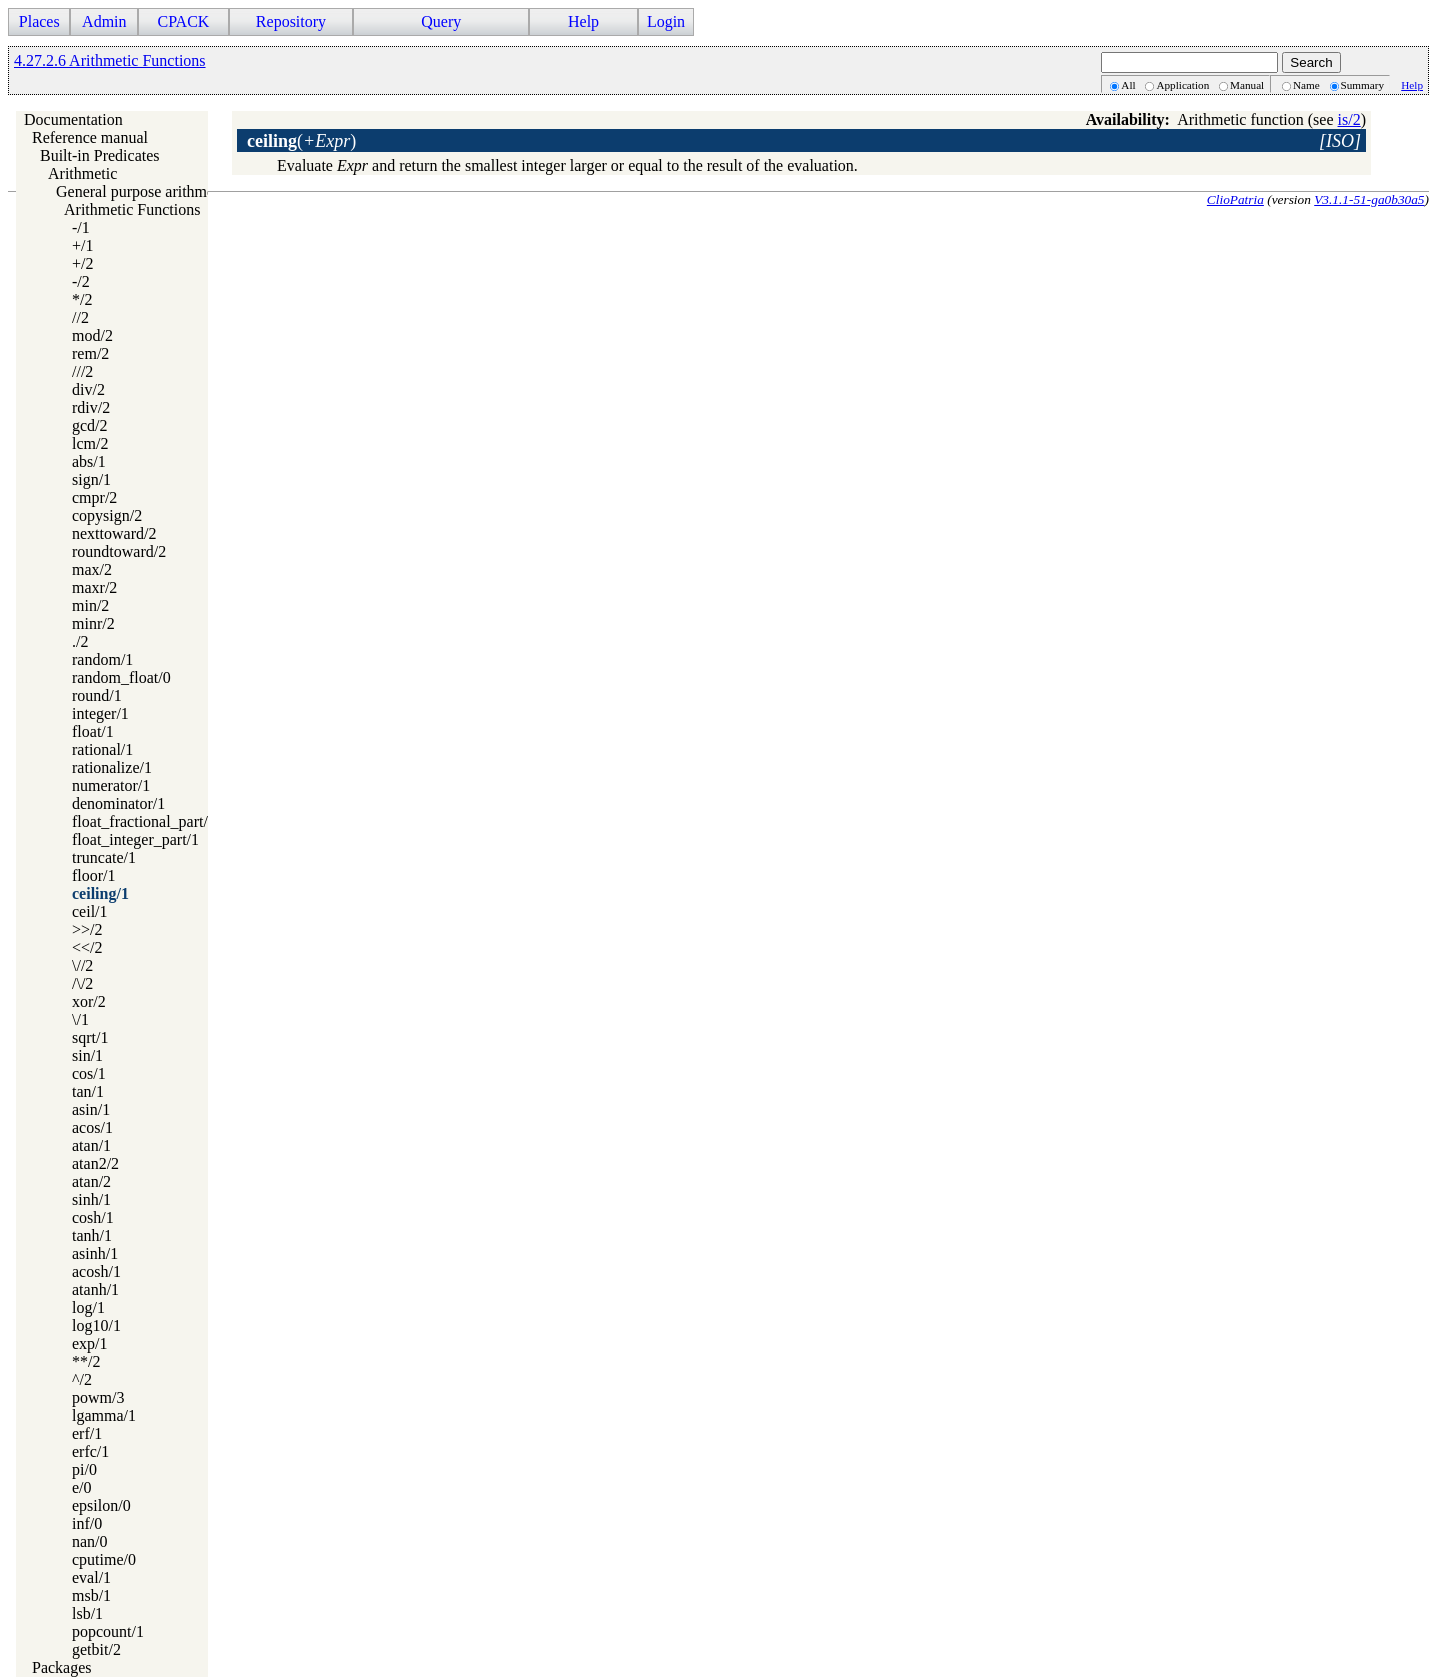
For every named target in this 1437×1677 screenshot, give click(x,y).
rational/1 (102, 749)
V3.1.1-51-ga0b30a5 (1369, 199)
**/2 (86, 1361)
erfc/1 (90, 1451)
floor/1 (94, 875)
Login (666, 21)
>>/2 (87, 929)
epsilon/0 (101, 1505)
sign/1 (91, 479)
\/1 (80, 1019)
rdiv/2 (91, 407)
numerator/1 (111, 785)
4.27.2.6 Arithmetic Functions (110, 60)
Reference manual (90, 137)
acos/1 (92, 1127)
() (301, 141)
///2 (82, 371)
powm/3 (98, 1397)
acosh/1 (96, 1271)
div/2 (88, 389)
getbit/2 (96, 1649)
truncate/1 (104, 857)
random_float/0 (121, 677)
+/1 (82, 245)
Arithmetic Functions (132, 209)
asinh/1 (95, 1253)
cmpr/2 (94, 497)
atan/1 (91, 1145)
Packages (62, 1667)
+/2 (82, 263)
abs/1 (89, 461)
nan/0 (90, 1541)
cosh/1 (93, 1217)
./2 (80, 641)
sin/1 (87, 1055)
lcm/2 (90, 443)
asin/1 (91, 1109)
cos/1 (89, 1073)
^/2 (82, 1379)
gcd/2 (90, 425)
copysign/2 (107, 515)
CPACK (183, 21)
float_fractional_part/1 (144, 821)
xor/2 (89, 1001)
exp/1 (90, 1343)
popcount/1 (108, 1631)
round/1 (97, 695)
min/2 (90, 605)
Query (441, 21)
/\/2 (82, 983)
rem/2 (90, 353)
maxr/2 (94, 587)
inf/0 (87, 1523)
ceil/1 (90, 911)
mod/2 (92, 335)
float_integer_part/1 (135, 839)
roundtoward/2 (119, 551)
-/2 (81, 281)
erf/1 (87, 1433)
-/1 (81, 227)
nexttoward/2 (114, 533)
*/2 (82, 299)
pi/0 (84, 1469)
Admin (104, 21)
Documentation (73, 119)
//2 (80, 317)
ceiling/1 (100, 893)
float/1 (93, 731)
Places (39, 21)
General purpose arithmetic (143, 191)
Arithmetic (82, 173)
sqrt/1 (90, 1037)
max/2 (92, 569)
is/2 (1349, 119)
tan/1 (88, 1091)
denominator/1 (118, 803)
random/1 (102, 659)
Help (583, 21)
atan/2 (91, 1181)
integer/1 (100, 713)
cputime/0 (104, 1559)
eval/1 (91, 1577)
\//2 (82, 965)
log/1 (88, 1307)
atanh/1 (95, 1289)
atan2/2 (95, 1163)
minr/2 (93, 623)
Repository (291, 21)
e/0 (82, 1487)
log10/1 (96, 1325)
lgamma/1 (104, 1415)
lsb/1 (87, 1613)
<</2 (87, 947)
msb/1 (91, 1595)
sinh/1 (91, 1199)
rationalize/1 (112, 767)
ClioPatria (1235, 199)
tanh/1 (92, 1235)
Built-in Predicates (100, 155)
